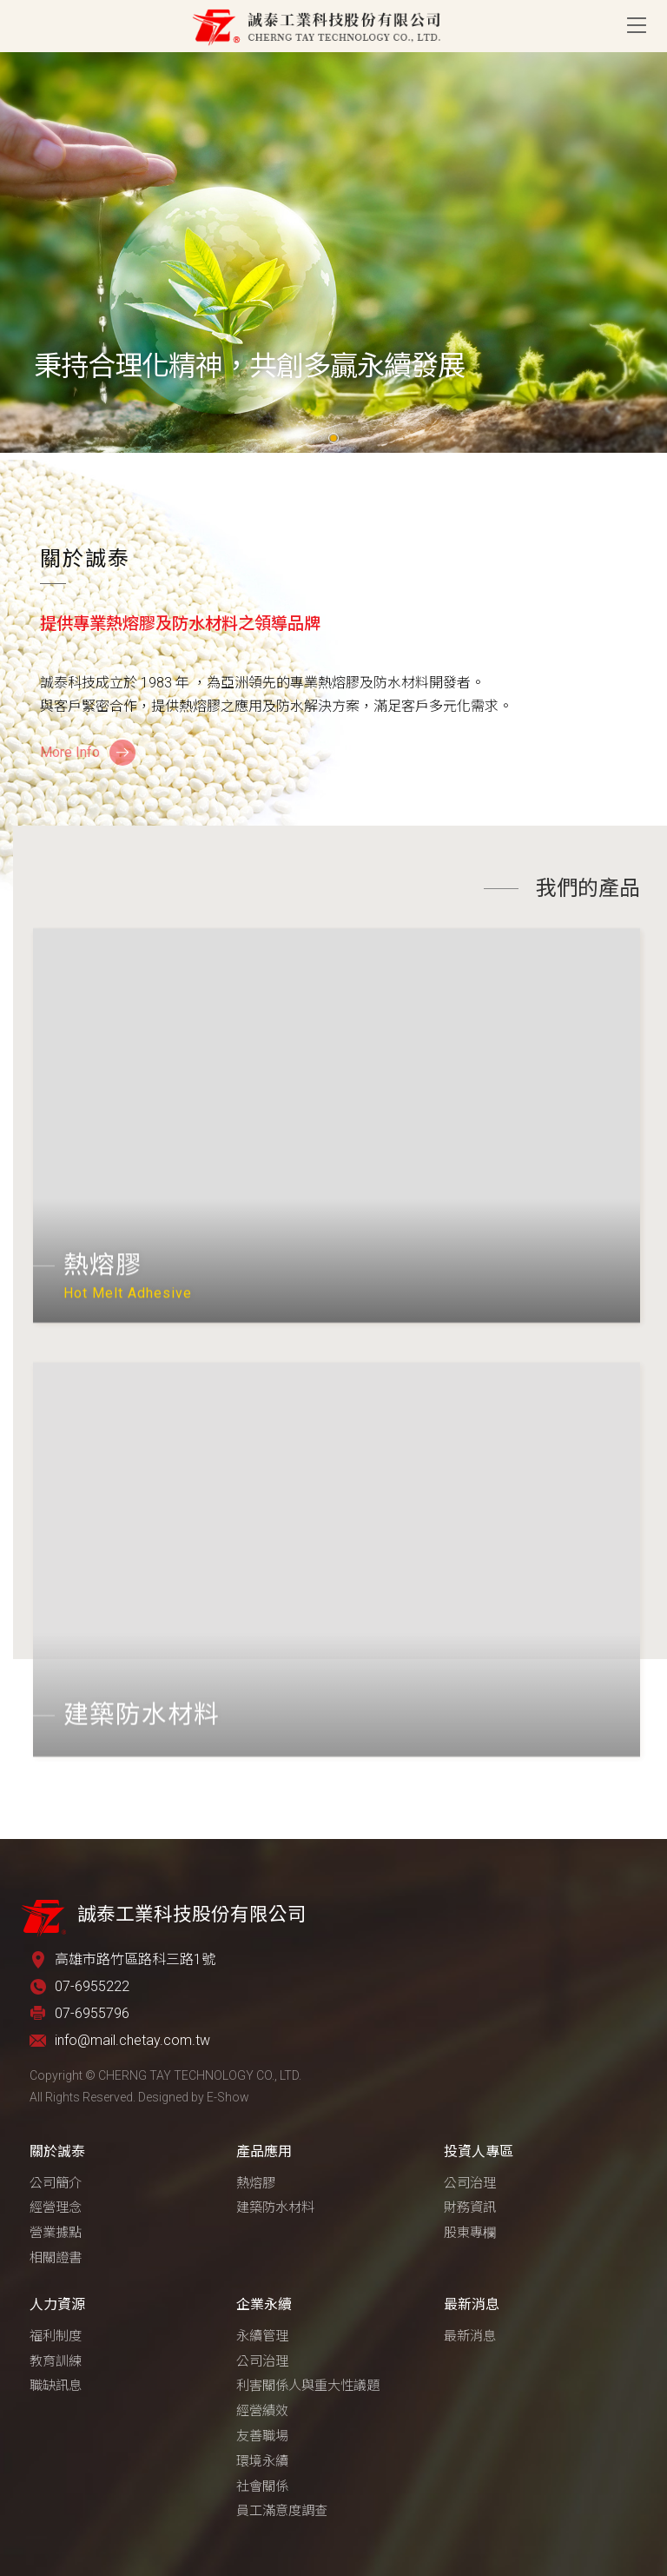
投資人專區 (478, 2151)
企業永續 (264, 2304)
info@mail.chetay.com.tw (132, 2040)
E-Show (228, 2097)
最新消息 (471, 2304)
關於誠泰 (57, 2151)
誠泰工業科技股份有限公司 (316, 26)
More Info (70, 752)
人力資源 (57, 2304)
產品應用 (264, 2151)
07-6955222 (92, 1986)
